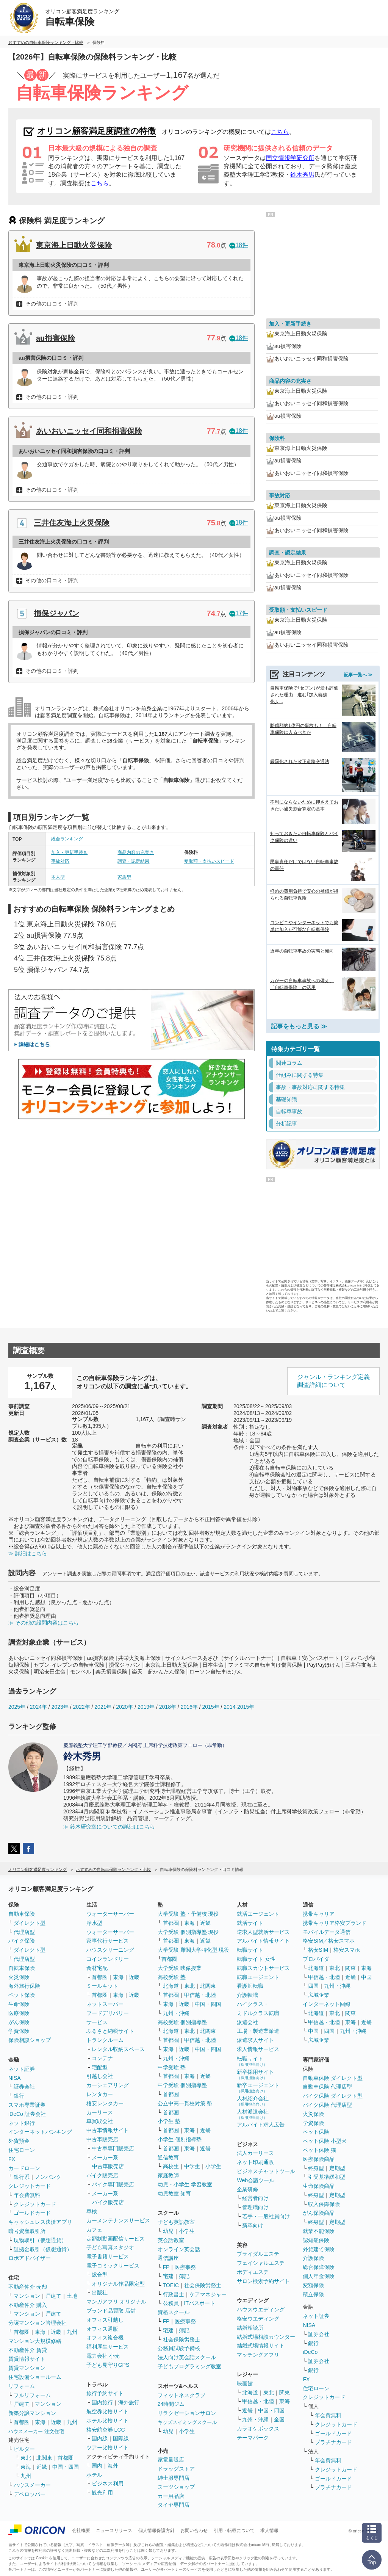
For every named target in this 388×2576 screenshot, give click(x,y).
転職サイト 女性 (256, 1959)
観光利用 (102, 2493)
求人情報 (269, 2530)
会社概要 (81, 2530)
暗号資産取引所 (26, 2231)
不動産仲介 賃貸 (27, 2350)
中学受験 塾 (172, 2067)
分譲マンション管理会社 (37, 2323)
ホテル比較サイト (107, 2421)
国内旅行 (102, 2402)
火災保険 (19, 1977)
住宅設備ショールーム (34, 2377)
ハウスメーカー (32, 2485)
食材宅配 (97, 1968)
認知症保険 (316, 2240)
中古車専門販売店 (113, 2148)
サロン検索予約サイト (263, 2281)
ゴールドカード (32, 2213)
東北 (25, 2458)
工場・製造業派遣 (258, 2031)
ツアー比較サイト (107, 2447)
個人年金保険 (319, 2276)
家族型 (124, 877)
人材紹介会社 (253, 2100)
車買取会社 (99, 2121)
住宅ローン (21, 2150)
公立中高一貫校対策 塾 (185, 2103)
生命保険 (19, 2004)
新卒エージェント (258, 2087)
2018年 (167, 1707)
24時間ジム (171, 2404)
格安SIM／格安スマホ (329, 1941)
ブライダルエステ (258, 2254)
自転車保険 (21, 1968)
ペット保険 (21, 1995)
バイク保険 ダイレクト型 (333, 2096)
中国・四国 (65, 2467)
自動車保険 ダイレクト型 (333, 2078)
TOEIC (171, 2285)
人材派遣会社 (253, 2114)
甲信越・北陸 (200, 1995)
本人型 (58, 877)
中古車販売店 (102, 2139)
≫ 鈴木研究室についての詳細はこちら (109, 1827)
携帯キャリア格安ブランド (334, 1923)
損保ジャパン (56, 613)
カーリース (99, 2112)
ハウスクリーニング (110, 1950)
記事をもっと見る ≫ (299, 1026)
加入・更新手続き (69, 852)
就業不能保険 (319, 2231)
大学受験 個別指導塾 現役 (188, 1932)
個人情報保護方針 (156, 2530)
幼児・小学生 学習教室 (185, 2184)
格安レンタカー (105, 2103)
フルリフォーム (32, 2395)
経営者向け (255, 2198)
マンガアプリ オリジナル (116, 2302)
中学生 (192, 2166)
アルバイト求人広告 (261, 2125)
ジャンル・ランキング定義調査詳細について (333, 1381)
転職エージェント (258, 1977)
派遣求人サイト (255, 2040)
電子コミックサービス (112, 2266)
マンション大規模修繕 (34, 2341)
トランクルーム (105, 2040)
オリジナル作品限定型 (118, 2284)
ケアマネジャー (208, 2294)
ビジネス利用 (108, 2483)
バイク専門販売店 (113, 2184)
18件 (238, 245)
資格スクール (173, 2312)
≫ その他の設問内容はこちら (43, 1623)
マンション (27, 2296)
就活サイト (250, 1923)
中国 (366, 1977)
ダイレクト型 (29, 1923)
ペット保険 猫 (319, 2150)
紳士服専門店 (173, 2478)
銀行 (19, 2096)
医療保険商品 (319, 2159)
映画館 (245, 2383)
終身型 (316, 2168)
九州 (72, 2332)
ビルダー (24, 2449)
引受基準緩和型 (326, 2177)
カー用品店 (171, 2496)
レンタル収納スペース (118, 2049)
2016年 (189, 1707)
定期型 (337, 2168)
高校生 (171, 2166)
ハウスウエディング (261, 2309)
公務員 (171, 2303)
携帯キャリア (319, 1914)
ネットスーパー (105, 2004)
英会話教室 (171, 2240)
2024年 (38, 1707)
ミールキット (102, 1986)
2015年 (210, 1707)
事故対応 (60, 861)
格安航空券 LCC (105, 2430)
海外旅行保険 (24, 1986)
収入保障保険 (324, 2204)
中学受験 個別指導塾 (182, 2085)
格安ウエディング (258, 2319)
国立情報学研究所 (290, 158)
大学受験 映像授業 (180, 1968)
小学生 (213, 2166)
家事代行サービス (107, 1941)
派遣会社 (247, 2022)
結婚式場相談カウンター (266, 2337)
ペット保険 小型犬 (325, 2141)
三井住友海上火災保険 (72, 523)
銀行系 (22, 2177)
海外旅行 (128, 2402)
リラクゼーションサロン (187, 2413)
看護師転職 (250, 1986)
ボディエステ (253, 2272)
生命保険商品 (319, 2186)
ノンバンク (48, 2177)
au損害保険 (55, 338)
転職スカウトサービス (263, 1968)
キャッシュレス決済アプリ (40, 2222)
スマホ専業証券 (26, 2105)
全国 (279, 2419)
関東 (284, 2393)
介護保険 (313, 2258)
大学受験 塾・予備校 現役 (188, 1914)
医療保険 (19, 2013)
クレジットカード (29, 2186)
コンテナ (102, 2058)
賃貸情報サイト (26, 2359)
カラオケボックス (258, 2429)
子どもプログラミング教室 (189, 2366)
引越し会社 (99, 2076)
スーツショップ (176, 2487)
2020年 (124, 1707)
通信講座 (168, 2258)
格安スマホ (346, 1950)
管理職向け (255, 2207)
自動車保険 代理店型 (327, 2087)
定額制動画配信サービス (115, 2239)
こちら (280, 131)
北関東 (44, 2458)
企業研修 (247, 2189)
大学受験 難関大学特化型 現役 (194, 1950)
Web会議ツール (255, 2180)
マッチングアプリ (258, 2355)
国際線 (121, 2438)
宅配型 (100, 2067)
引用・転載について (234, 2530)
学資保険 (19, 2031)
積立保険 (313, 2294)
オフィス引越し (105, 2320)
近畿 (56, 2332)
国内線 (100, 2438)
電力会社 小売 (103, 2356)
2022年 (81, 1707)
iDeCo (310, 2352)
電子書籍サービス (107, 2256)
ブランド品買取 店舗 (111, 2311)
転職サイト (250, 1950)
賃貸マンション (26, 2368)
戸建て (53, 2296)
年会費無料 (27, 2195)
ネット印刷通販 (255, 2162)
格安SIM (318, 1950)
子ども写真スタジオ (110, 2247)
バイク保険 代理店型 (327, 2105)
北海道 (171, 1986)
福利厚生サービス (107, 2347)
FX (11, 2159)
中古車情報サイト (107, 2130)
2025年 (16, 1707)
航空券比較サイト (107, 2411)
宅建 (168, 2276)
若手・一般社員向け (266, 2216)
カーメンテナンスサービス (118, 2220)
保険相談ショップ (29, 2040)
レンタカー (99, 2094)
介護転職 (247, 1995)
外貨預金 (19, 2141)
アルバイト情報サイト (263, 1941)
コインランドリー (107, 1959)
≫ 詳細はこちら (27, 1553)
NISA (14, 2078)
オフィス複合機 (105, 2338)
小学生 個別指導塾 (180, 2139)
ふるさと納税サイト (110, 2031)
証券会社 (24, 2087)
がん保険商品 (319, 2213)
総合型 (100, 2275)
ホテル (94, 2475)
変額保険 (313, 2285)
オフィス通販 (102, 2329)
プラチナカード (333, 2442)
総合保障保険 (319, 2267)
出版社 (100, 2292)
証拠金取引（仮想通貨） (43, 2249)
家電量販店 (171, 2460)
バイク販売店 (102, 2175)
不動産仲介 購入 (27, 2305)
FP (166, 2267)
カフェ (94, 2230)
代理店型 (24, 1932)
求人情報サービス (258, 2049)
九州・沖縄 (176, 2013)
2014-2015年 (239, 1707)
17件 (238, 613)
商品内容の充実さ (135, 852)
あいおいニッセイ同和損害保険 (89, 431)
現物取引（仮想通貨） (40, 2240)
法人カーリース (255, 2153)
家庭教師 (168, 2175)
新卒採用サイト (255, 2074)
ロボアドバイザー (29, 2258)
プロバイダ (316, 1959)
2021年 (102, 1707)
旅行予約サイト (105, 2393)
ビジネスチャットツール (266, 2171)
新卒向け (252, 2225)
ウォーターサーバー (110, 1914)
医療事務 (185, 2267)
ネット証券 (21, 2069)
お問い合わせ (194, 2530)
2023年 (60, 1707)
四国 (313, 1986)
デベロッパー (29, 2494)
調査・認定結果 (133, 861)
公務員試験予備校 (179, 2348)
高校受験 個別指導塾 (182, 2022)
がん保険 (19, 2022)
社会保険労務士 (202, 2285)
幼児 (168, 2231)
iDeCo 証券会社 (27, 2114)
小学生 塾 (169, 2121)
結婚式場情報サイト (261, 2346)
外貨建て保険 (319, 2249)
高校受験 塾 (172, 1977)
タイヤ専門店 (173, 2505)
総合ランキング (67, 838)
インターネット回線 (326, 2004)
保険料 (277, 438)
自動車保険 (21, 1914)
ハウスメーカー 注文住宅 (36, 2431)
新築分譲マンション (32, 2413)
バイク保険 (21, 1941)
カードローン (24, 2168)
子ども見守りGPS (108, 2365)
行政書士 (173, 2294)
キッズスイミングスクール (187, 2422)
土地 (72, 2296)
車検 (91, 2211)
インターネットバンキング (40, 2132)
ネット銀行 (21, 2123)
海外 (113, 2466)
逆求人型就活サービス (263, 1932)
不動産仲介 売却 (27, 2287)
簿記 (184, 2276)
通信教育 (168, 2158)
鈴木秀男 (302, 174)
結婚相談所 (250, 2328)
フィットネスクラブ (181, 2395)
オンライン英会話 (179, 2249)
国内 (97, 2466)
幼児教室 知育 (174, 2194)
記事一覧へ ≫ (358, 674)
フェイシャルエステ (261, 2263)
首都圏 (22, 2332)
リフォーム (21, 2386)
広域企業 (318, 1995)
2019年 (146, 1707)
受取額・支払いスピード (209, 861)
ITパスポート (199, 2303)
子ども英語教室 (176, 2222)
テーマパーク (253, 2438)
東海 (40, 2332)
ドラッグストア (176, 2469)
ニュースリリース (114, 2530)
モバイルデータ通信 (326, 1932)
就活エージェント (258, 1914)
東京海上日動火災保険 (74, 245)
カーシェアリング (107, 2085)
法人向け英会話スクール (187, 2357)
